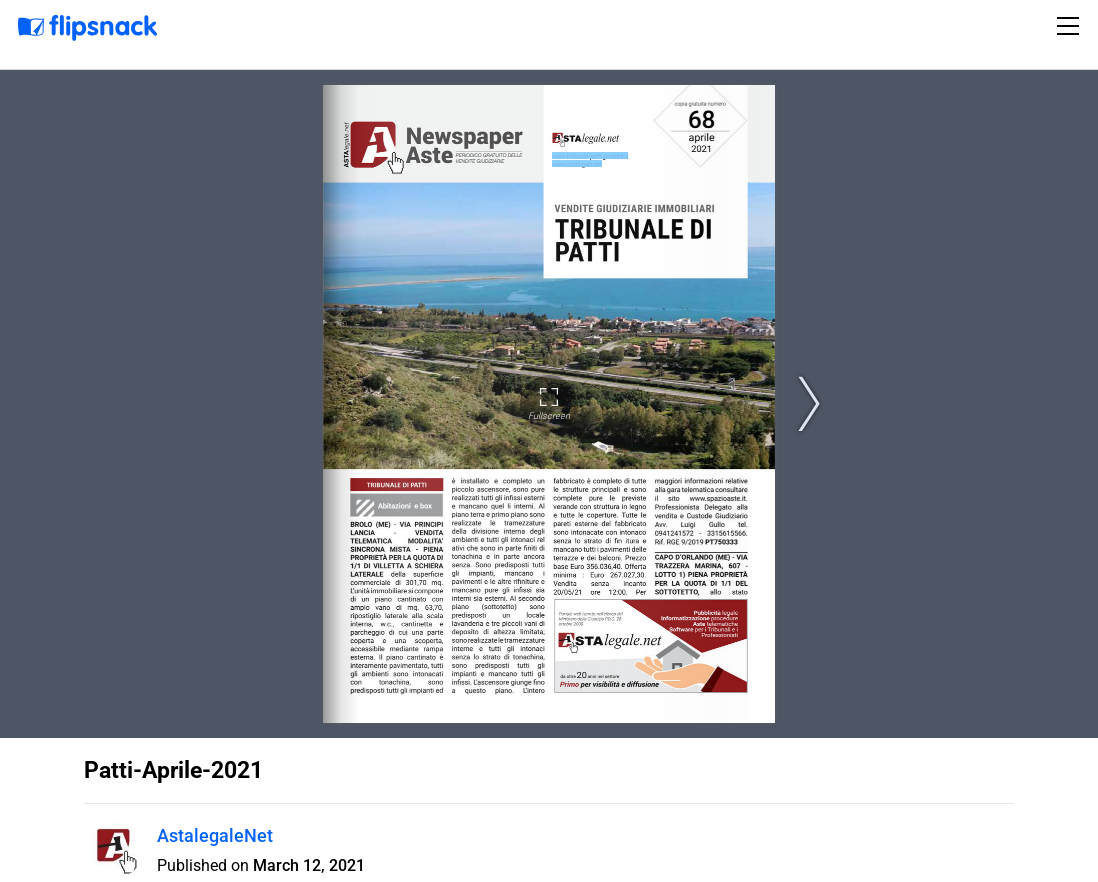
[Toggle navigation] (1071, 26)
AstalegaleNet (215, 835)
